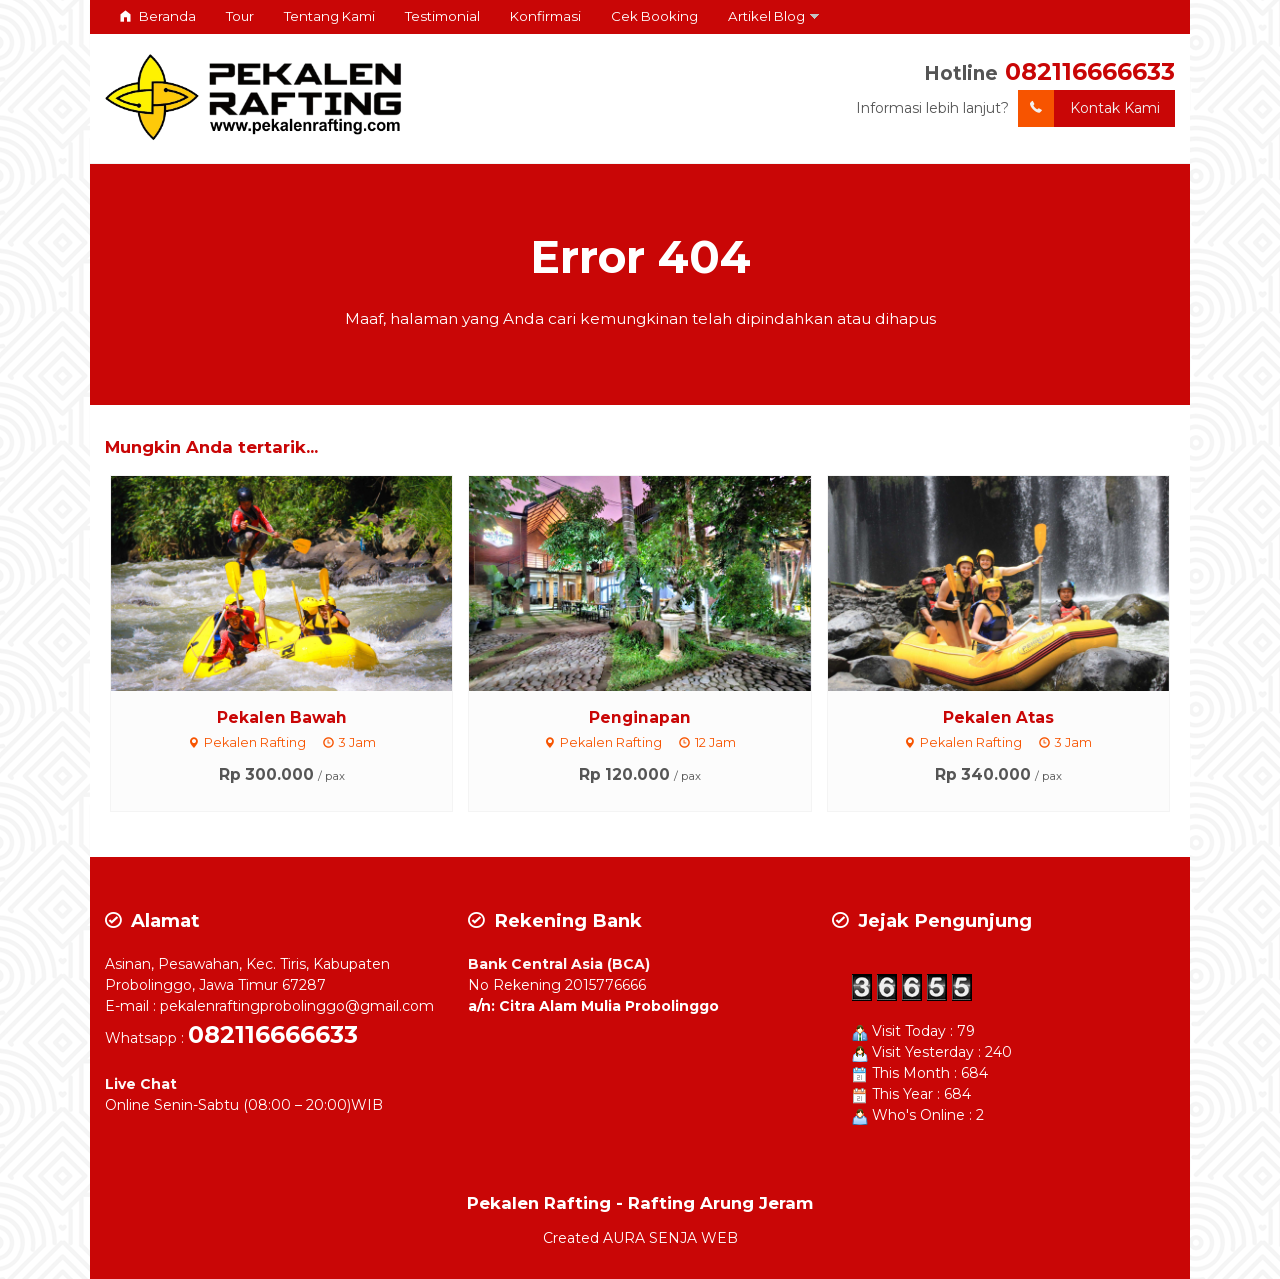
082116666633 (1090, 71)
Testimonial (442, 16)
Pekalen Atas (998, 717)
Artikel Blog (766, 16)
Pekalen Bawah (282, 717)
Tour (240, 16)
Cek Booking (654, 16)
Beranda (158, 16)
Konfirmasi (545, 16)
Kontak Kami (1089, 108)
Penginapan (640, 717)
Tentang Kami (329, 16)
